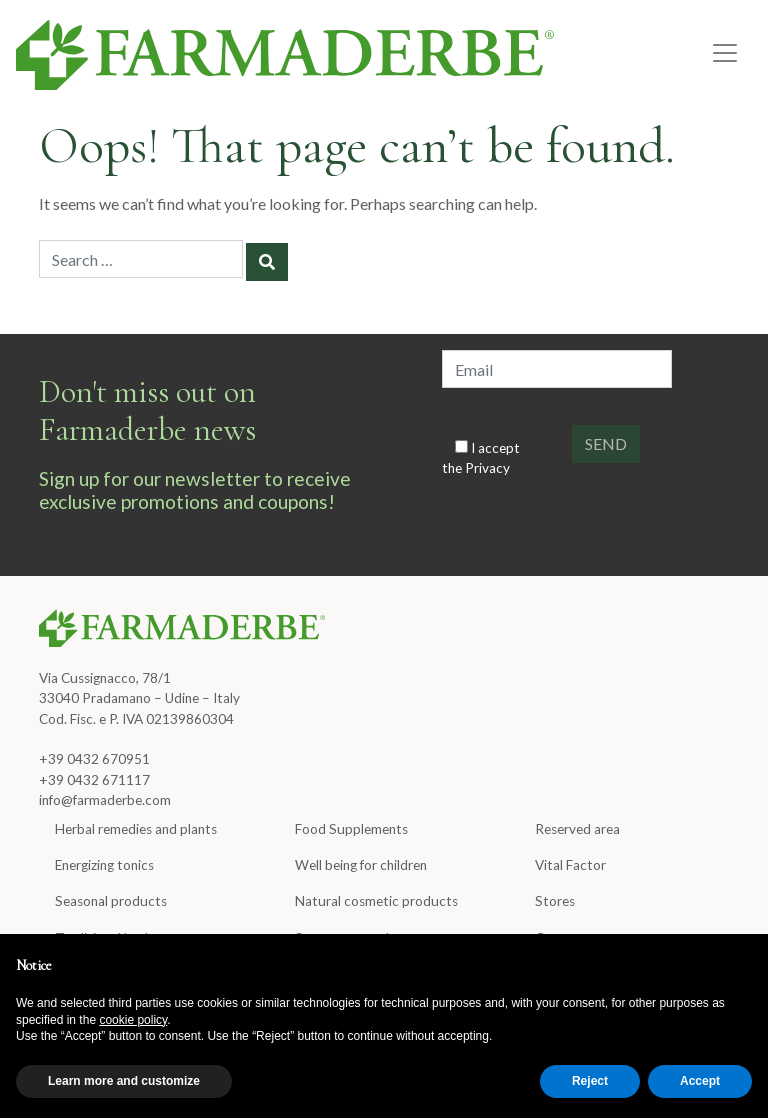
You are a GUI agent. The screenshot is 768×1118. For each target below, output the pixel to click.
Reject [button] (590, 1081)
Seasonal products (111, 901)
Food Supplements (351, 829)
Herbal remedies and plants (136, 829)
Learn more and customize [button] (124, 1081)
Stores (555, 901)
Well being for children (361, 865)
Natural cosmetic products (376, 901)
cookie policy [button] (133, 1020)
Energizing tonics (104, 865)
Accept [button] (700, 1081)
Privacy (487, 468)
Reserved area (577, 829)
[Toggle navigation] (725, 53)
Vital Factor (570, 865)
